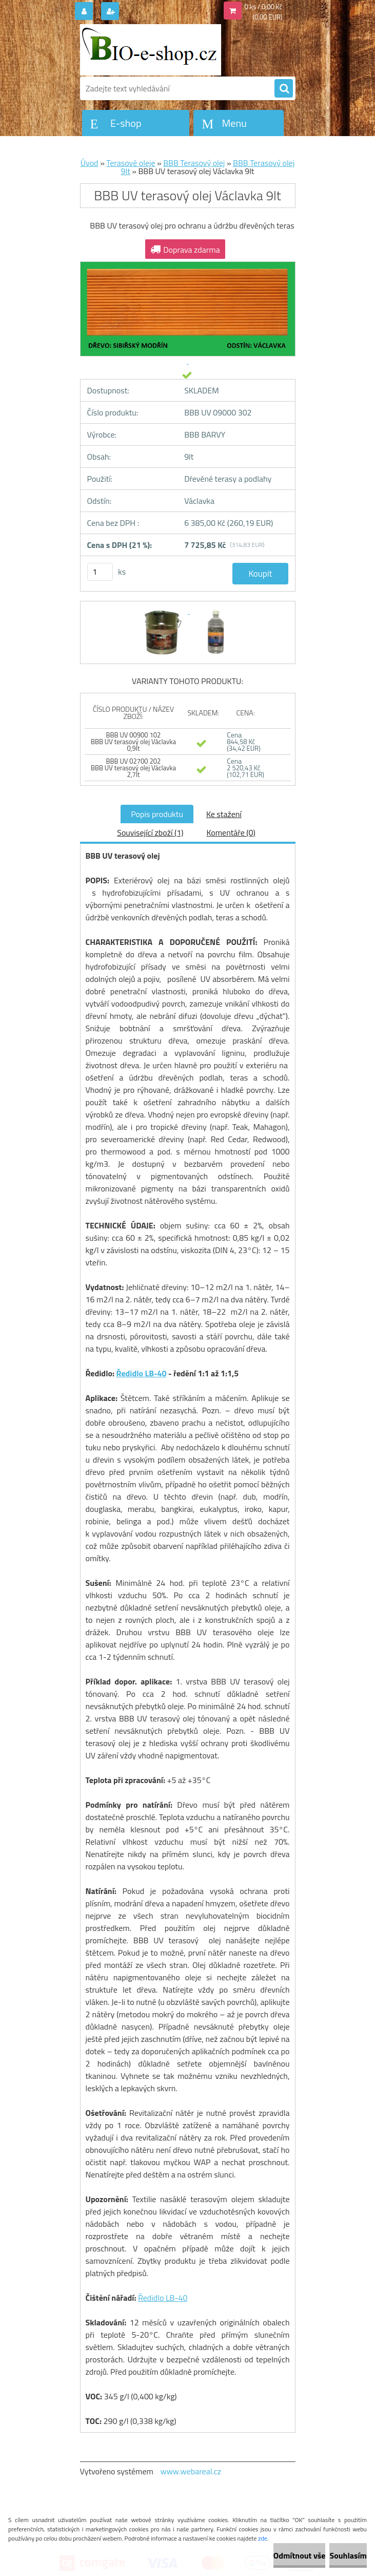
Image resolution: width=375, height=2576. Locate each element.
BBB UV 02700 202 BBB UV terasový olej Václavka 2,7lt (133, 768)
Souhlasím (348, 2555)
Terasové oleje (130, 163)
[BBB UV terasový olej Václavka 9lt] (163, 610)
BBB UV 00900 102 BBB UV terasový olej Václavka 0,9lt (133, 741)
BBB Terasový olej (194, 163)
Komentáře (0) (230, 832)
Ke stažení (224, 814)
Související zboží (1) (150, 832)
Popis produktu (157, 814)
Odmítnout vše (299, 2555)
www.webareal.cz (190, 2471)
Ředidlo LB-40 (141, 1373)
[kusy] (100, 572)
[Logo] (150, 49)
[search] (283, 89)
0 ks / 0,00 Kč (264, 7)
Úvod (89, 163)
